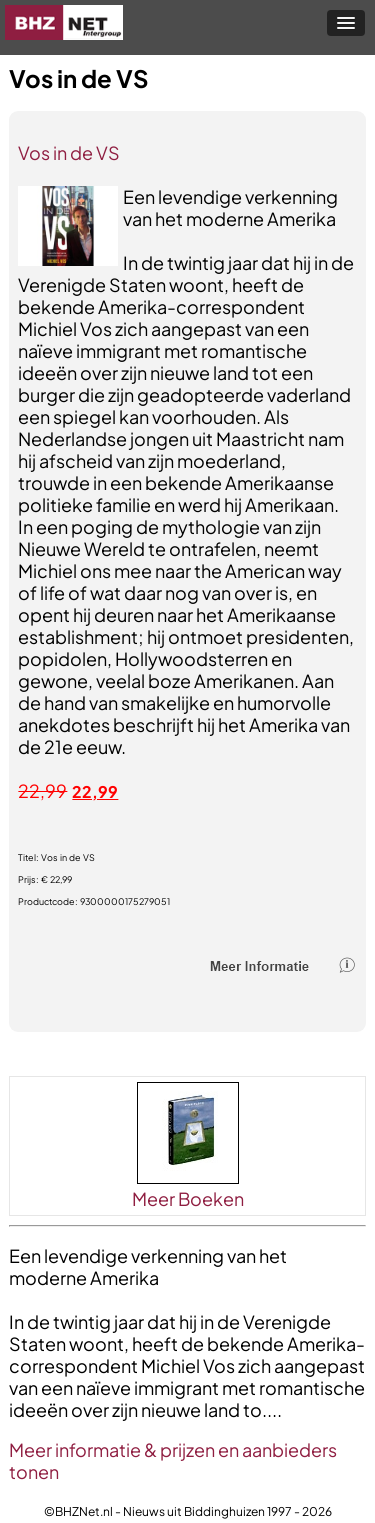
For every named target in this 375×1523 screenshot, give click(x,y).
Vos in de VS (69, 152)
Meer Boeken (188, 1198)
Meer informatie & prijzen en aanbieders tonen (173, 1460)
